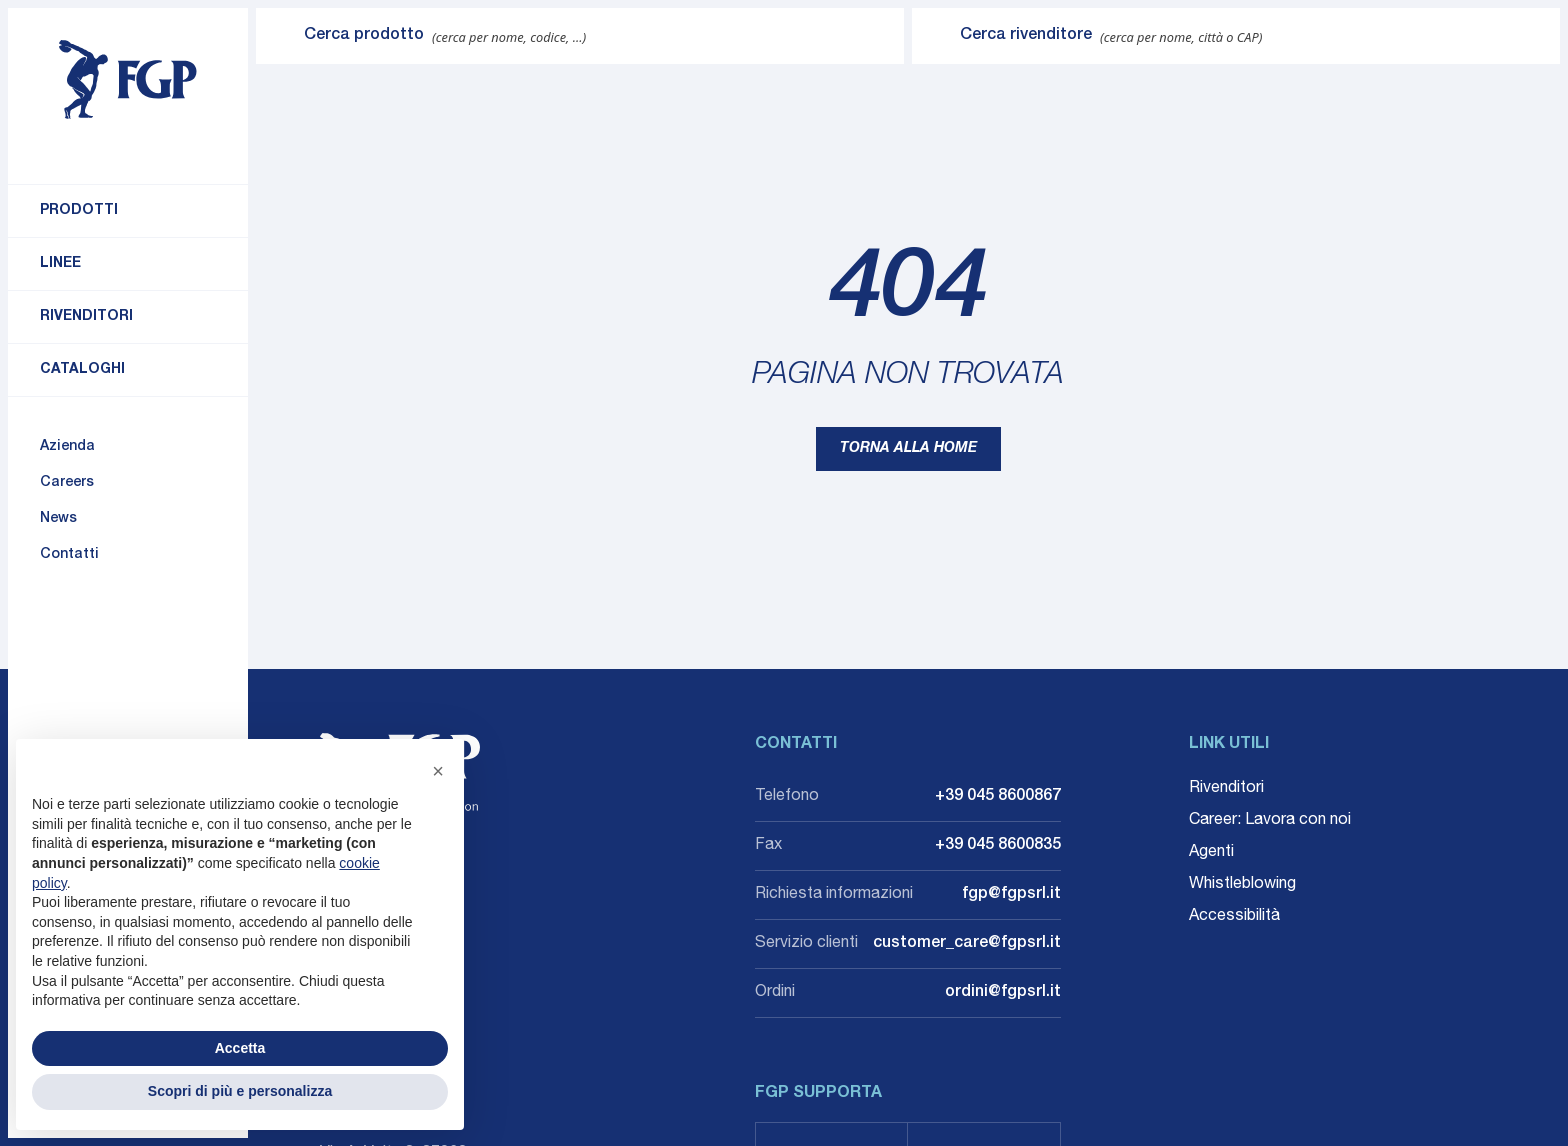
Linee (60, 264)
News (58, 519)
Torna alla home (908, 449)
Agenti (1211, 853)
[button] (438, 771)
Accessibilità (1234, 917)
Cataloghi (82, 370)
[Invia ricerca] (280, 36)
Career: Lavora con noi (1270, 821)
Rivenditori (86, 317)
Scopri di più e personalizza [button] (240, 1091)
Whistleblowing (1242, 885)
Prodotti (79, 211)
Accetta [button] (240, 1048)
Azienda (67, 447)
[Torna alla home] (128, 80)
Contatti (69, 555)
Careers (67, 483)
